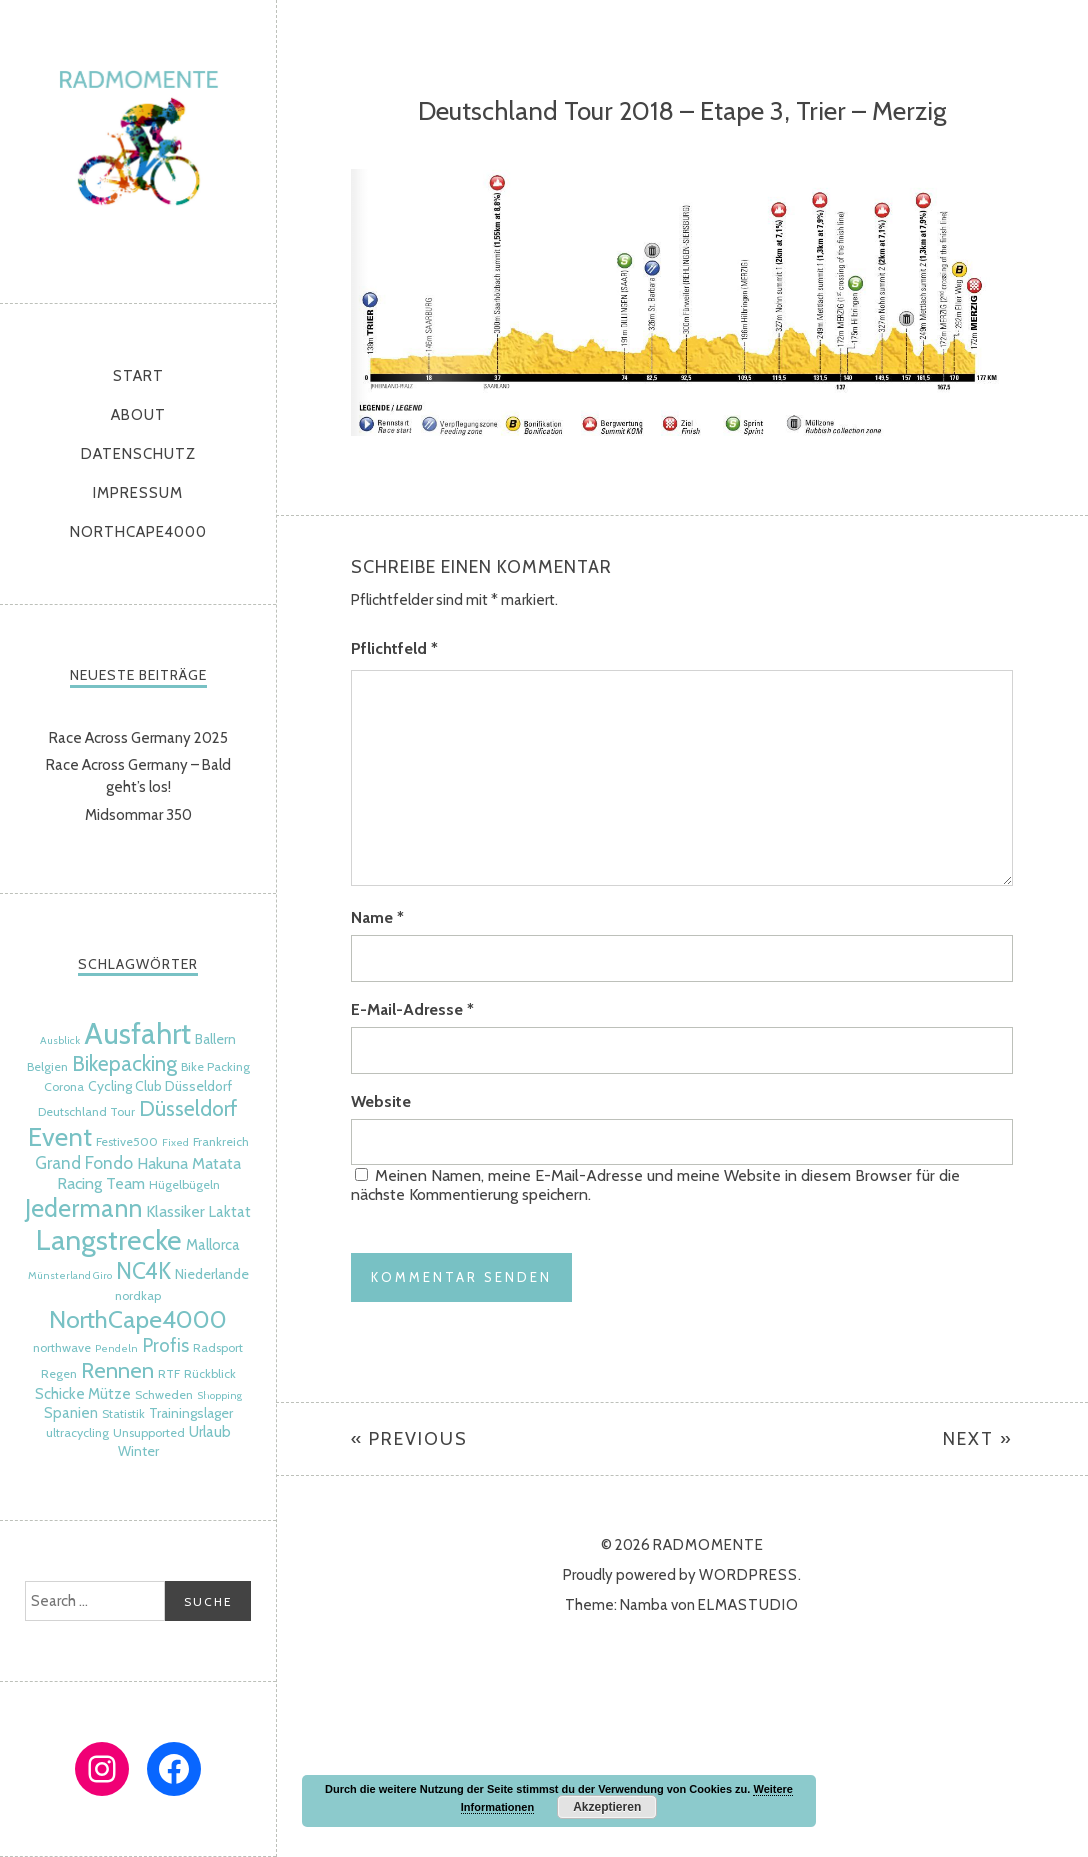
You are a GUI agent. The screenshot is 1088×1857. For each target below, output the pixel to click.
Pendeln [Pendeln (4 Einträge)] (116, 1348)
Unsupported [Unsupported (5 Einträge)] (149, 1432)
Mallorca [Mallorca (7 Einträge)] (213, 1245)
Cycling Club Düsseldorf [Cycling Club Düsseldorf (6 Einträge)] (160, 1086)
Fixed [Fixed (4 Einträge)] (175, 1142)
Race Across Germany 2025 (138, 738)
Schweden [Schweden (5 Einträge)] (164, 1394)
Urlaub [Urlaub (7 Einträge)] (210, 1432)
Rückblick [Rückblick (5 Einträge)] (210, 1373)
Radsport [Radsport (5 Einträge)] (218, 1347)
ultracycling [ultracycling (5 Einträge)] (77, 1432)
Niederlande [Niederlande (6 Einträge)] (212, 1274)
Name (377, 917)
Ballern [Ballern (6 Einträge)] (215, 1039)
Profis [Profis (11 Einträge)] (165, 1345)
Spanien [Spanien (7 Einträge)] (71, 1413)
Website (381, 1101)
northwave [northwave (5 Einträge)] (62, 1347)
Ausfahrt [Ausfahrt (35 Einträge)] (137, 1033)
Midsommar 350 (138, 815)
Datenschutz (138, 454)
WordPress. (750, 1575)
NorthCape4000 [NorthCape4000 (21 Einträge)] (138, 1319)
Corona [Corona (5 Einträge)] (64, 1086)
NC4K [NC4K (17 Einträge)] (143, 1271)
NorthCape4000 (138, 532)
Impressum (138, 493)
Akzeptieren (607, 1807)
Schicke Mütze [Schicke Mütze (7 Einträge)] (83, 1394)
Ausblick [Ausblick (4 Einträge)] (60, 1040)
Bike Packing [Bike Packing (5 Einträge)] (215, 1066)
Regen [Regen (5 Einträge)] (59, 1373)
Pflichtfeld (394, 648)
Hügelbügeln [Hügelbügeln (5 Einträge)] (184, 1184)
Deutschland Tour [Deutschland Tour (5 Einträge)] (86, 1111)
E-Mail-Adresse (412, 1009)
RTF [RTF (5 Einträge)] (169, 1373)
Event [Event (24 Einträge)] (60, 1136)
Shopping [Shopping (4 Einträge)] (219, 1395)
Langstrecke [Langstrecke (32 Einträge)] (109, 1240)
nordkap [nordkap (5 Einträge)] (138, 1295)
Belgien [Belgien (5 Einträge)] (47, 1066)
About (138, 415)
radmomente (138, 146)
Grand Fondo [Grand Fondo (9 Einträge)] (84, 1162)
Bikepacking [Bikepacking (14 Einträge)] (124, 1063)
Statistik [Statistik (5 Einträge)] (123, 1413)
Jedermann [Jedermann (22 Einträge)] (83, 1208)
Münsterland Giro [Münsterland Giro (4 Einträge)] (70, 1275)
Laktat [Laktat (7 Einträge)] (230, 1212)
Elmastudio (748, 1605)
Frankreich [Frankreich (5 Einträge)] (221, 1141)
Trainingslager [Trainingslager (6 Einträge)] (191, 1413)
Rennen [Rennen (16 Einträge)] (117, 1370)
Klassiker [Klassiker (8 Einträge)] (175, 1211)
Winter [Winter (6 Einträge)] (138, 1451)
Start (138, 376)
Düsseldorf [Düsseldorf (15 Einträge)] (188, 1108)
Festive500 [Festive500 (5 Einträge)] (127, 1141)
